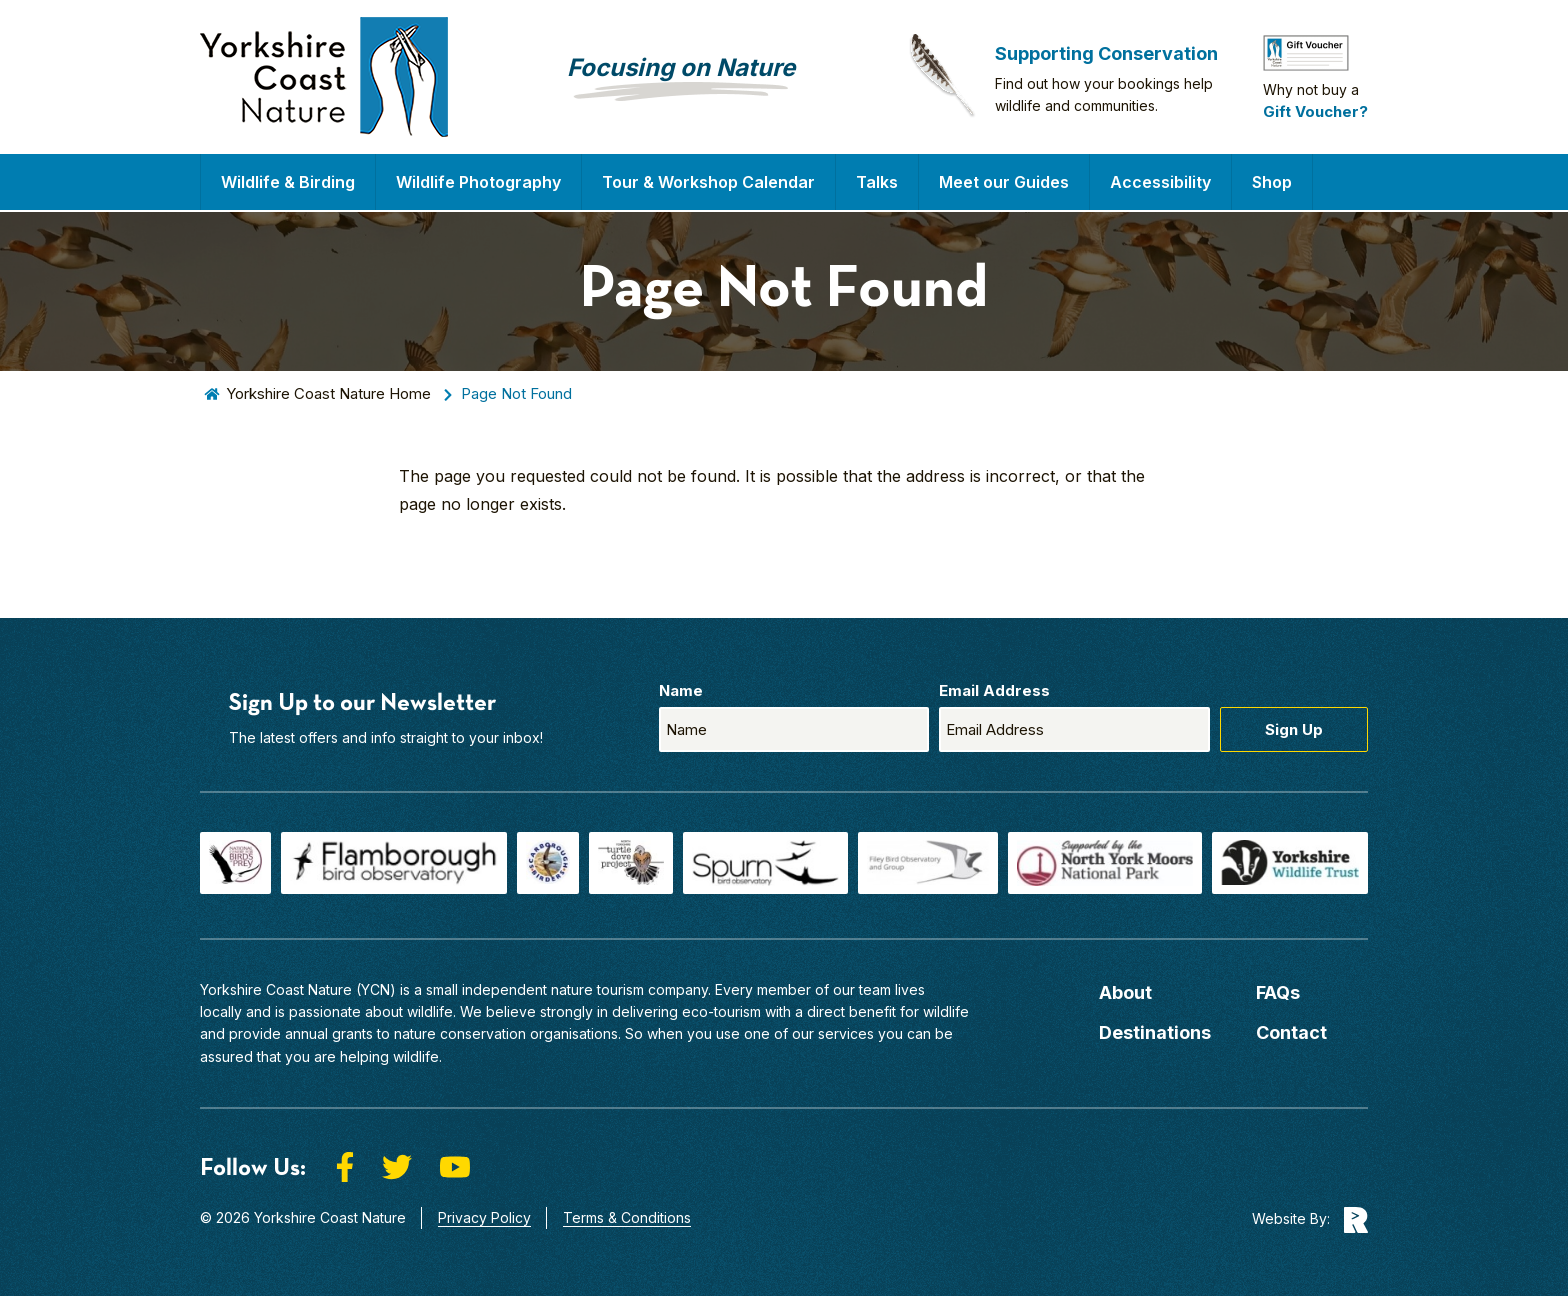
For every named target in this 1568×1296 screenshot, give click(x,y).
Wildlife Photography (478, 182)
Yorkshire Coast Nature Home (328, 393)
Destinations (1155, 1032)
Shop (1272, 182)
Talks (877, 182)
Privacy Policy (484, 1217)
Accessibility (1160, 182)
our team (862, 989)
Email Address (994, 690)
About (1125, 992)
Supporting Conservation (1106, 53)
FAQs (1278, 992)
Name (681, 690)
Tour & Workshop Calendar (708, 182)
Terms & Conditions (627, 1217)
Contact (1291, 1032)
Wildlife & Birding (288, 182)
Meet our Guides (1004, 182)
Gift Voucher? (1315, 111)
